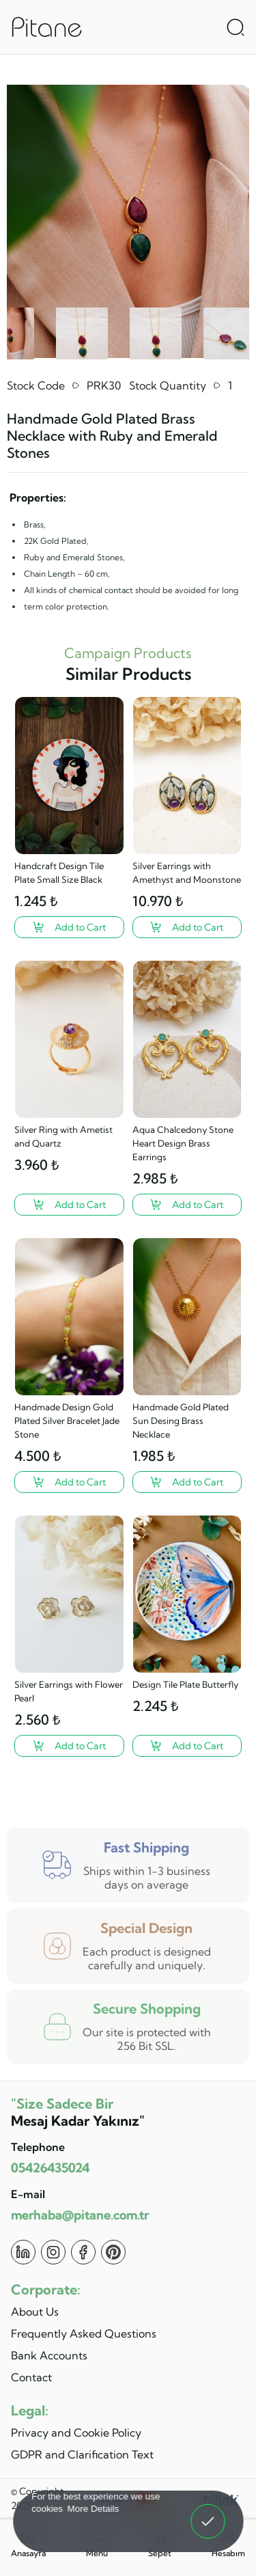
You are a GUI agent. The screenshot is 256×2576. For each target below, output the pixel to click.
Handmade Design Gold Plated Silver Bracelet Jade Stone (66, 1420)
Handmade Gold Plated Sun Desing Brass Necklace (180, 1420)
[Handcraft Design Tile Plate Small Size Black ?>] (69, 927)
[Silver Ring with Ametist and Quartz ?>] (69, 1205)
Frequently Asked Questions (83, 2333)
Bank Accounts (49, 2355)
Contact (31, 2377)
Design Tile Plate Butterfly (185, 1684)
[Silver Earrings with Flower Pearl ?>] (69, 1746)
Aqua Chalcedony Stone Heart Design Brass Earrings (182, 1143)
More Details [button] (93, 2508)
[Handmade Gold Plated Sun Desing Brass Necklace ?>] (187, 1482)
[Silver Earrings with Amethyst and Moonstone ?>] (187, 927)
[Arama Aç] (235, 27)
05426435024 (50, 2168)
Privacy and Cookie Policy (76, 2432)
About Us (35, 2311)
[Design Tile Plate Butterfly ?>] (187, 1746)
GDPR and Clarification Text (82, 2454)
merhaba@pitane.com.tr (80, 2215)
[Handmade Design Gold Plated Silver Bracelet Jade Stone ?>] (69, 1482)
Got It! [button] (208, 2512)
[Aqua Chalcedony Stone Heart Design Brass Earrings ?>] (187, 1205)
